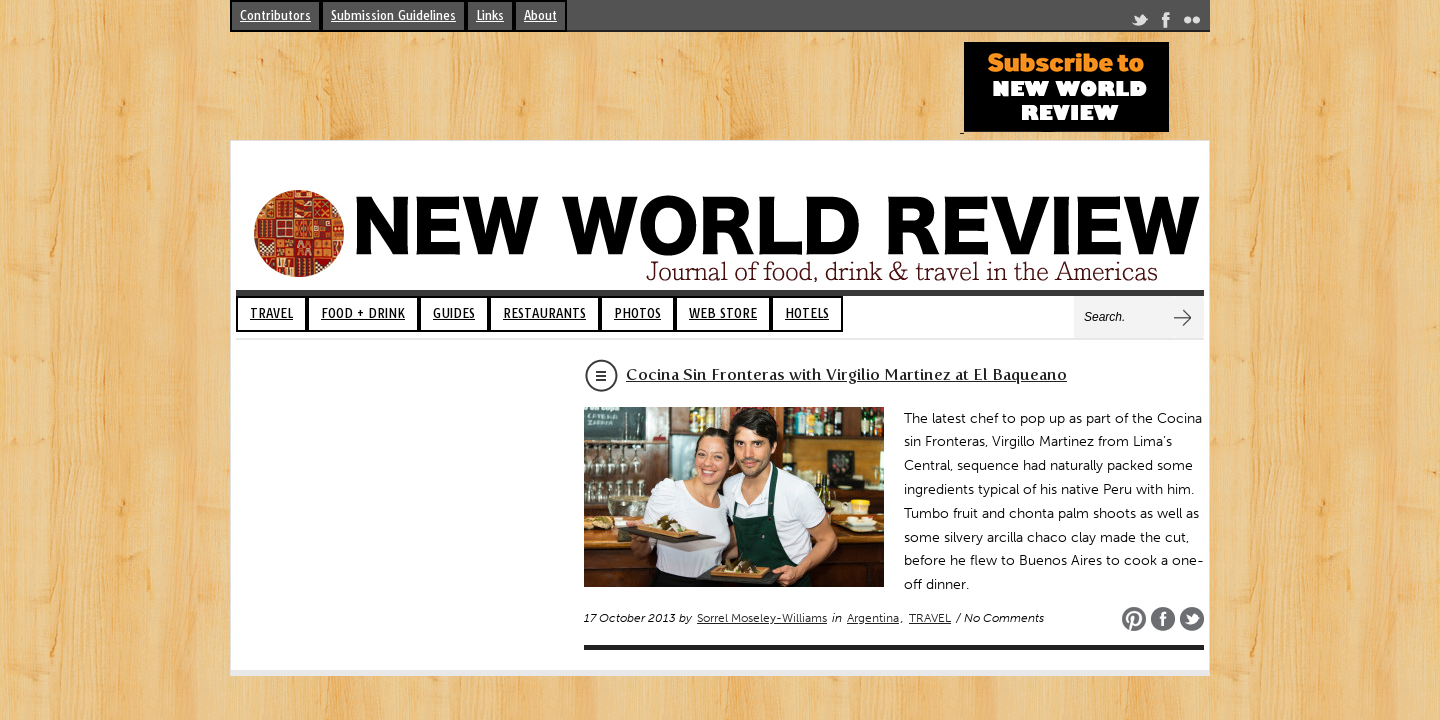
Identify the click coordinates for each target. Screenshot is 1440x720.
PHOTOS (637, 313)
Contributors (275, 15)
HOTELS (807, 313)
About (540, 15)
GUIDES (454, 313)
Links (490, 15)
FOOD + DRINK (363, 313)
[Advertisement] (594, 87)
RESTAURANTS (544, 313)
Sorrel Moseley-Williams (762, 618)
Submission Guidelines (393, 15)
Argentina (873, 618)
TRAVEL (271, 313)
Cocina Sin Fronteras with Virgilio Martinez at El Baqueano (846, 374)
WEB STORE (723, 313)
